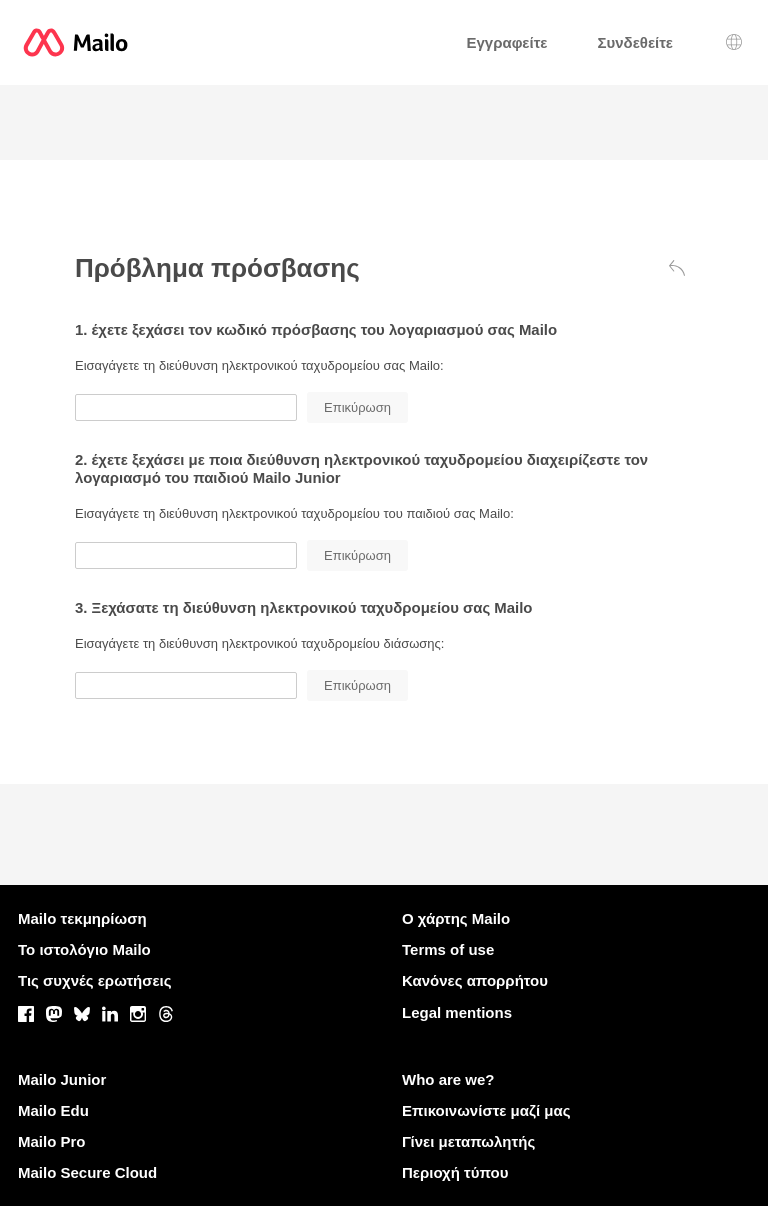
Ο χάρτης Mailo (456, 918)
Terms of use (448, 949)
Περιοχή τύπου (455, 1172)
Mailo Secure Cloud (87, 1172)
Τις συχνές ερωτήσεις (95, 980)
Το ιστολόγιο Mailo (84, 949)
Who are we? (448, 1079)
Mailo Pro (52, 1141)
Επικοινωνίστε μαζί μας (486, 1110)
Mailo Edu (53, 1110)
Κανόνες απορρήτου (475, 980)
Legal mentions (457, 1012)
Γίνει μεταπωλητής (468, 1141)
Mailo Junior (62, 1079)
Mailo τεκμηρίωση (82, 918)
